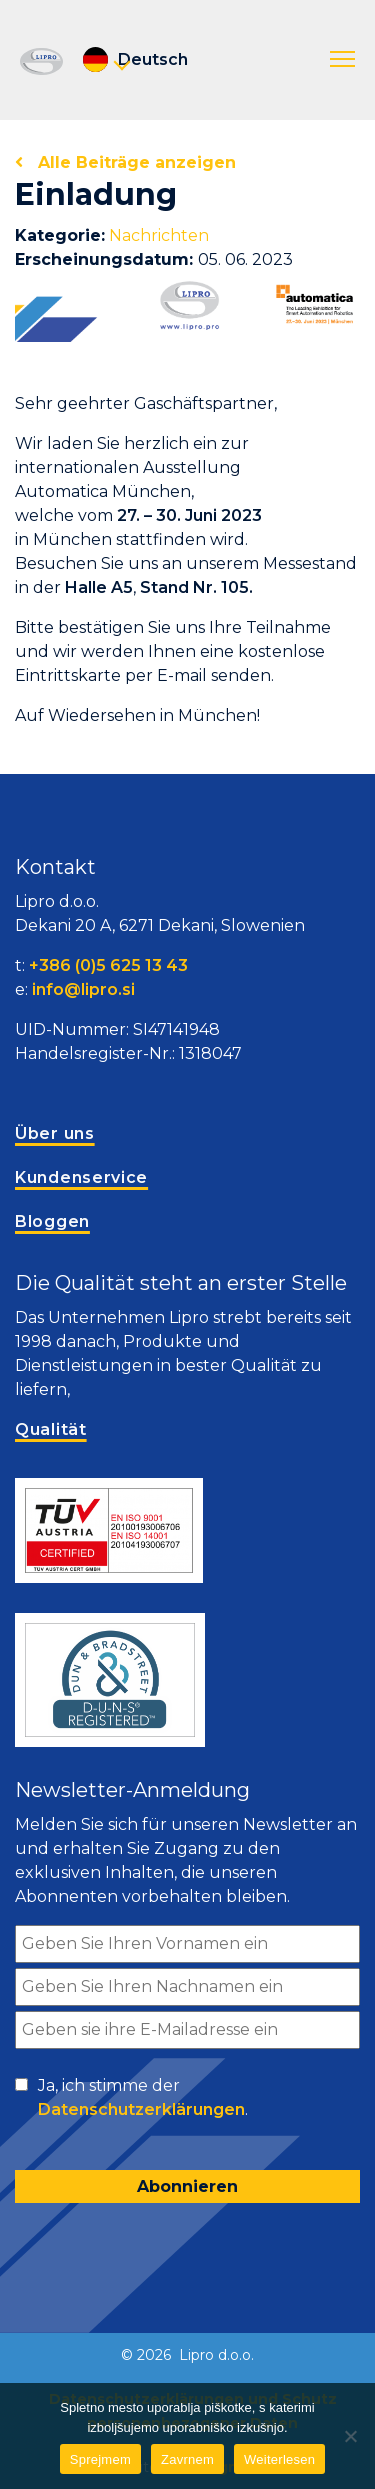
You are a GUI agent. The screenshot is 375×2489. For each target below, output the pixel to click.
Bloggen (52, 1221)
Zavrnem (187, 2459)
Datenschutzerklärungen (141, 2109)
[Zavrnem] (350, 2436)
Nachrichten (159, 235)
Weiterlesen (279, 2459)
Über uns (55, 1133)
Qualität (51, 1429)
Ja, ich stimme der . (143, 2099)
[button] (342, 60)
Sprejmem (100, 2459)
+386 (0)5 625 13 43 (108, 965)
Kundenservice (81, 1177)
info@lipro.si (83, 989)
